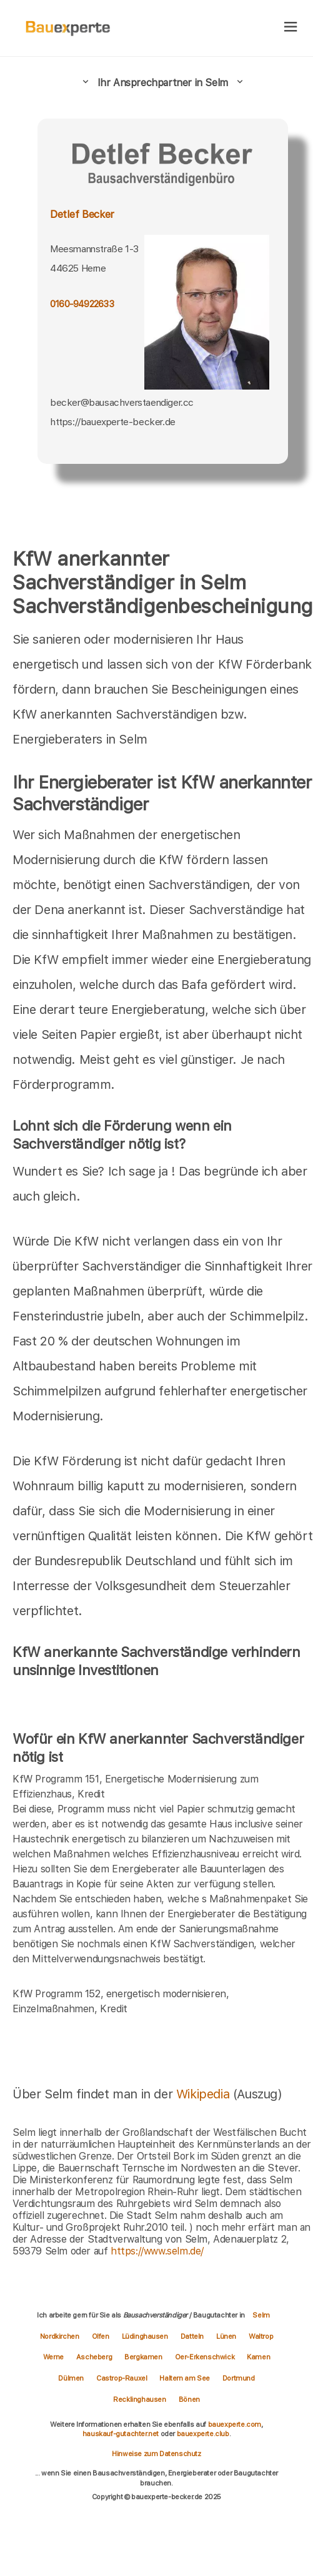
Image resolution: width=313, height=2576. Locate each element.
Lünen (226, 2336)
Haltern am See (184, 2378)
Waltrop (261, 2336)
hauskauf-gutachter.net (120, 2433)
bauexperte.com (234, 2424)
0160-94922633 (82, 304)
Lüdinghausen (145, 2336)
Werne (53, 2356)
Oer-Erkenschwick (205, 2356)
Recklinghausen (139, 2399)
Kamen (258, 2356)
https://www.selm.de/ (157, 2251)
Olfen (100, 2336)
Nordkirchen (59, 2336)
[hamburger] (291, 28)
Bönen (189, 2399)
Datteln (192, 2336)
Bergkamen (143, 2356)
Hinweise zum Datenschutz (156, 2453)
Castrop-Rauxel (121, 2378)
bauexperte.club (203, 2433)
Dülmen (71, 2378)
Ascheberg (94, 2356)
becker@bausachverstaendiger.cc (122, 402)
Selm (260, 2315)
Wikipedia (204, 2094)
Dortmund (238, 2378)
